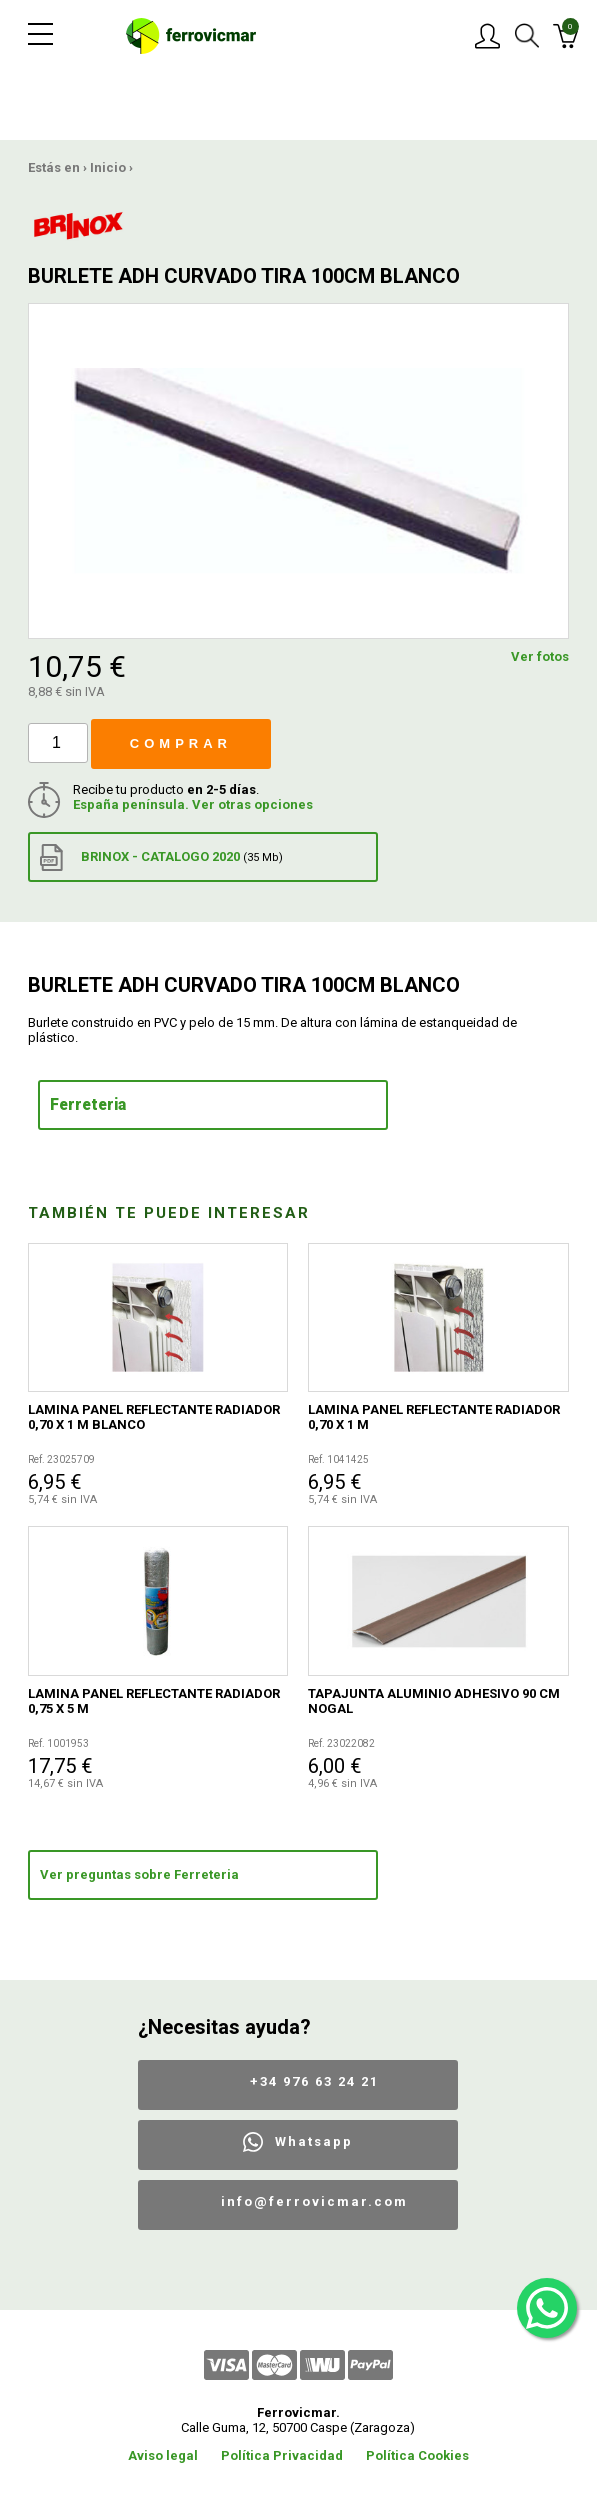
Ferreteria (88, 1105)
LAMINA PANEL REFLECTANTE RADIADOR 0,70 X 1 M (434, 1417)
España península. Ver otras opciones (193, 804)
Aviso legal (163, 2455)
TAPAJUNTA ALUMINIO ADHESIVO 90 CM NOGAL (434, 1701)
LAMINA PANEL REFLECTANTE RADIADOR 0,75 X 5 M (154, 1701)
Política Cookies (417, 2455)
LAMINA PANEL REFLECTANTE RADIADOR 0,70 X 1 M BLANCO (154, 1417)
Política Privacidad (282, 2455)
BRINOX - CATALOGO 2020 (161, 857)
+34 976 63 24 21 (314, 2081)
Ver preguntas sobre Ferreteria (139, 1874)
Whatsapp (314, 2141)
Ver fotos (540, 656)
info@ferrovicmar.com (314, 2201)
